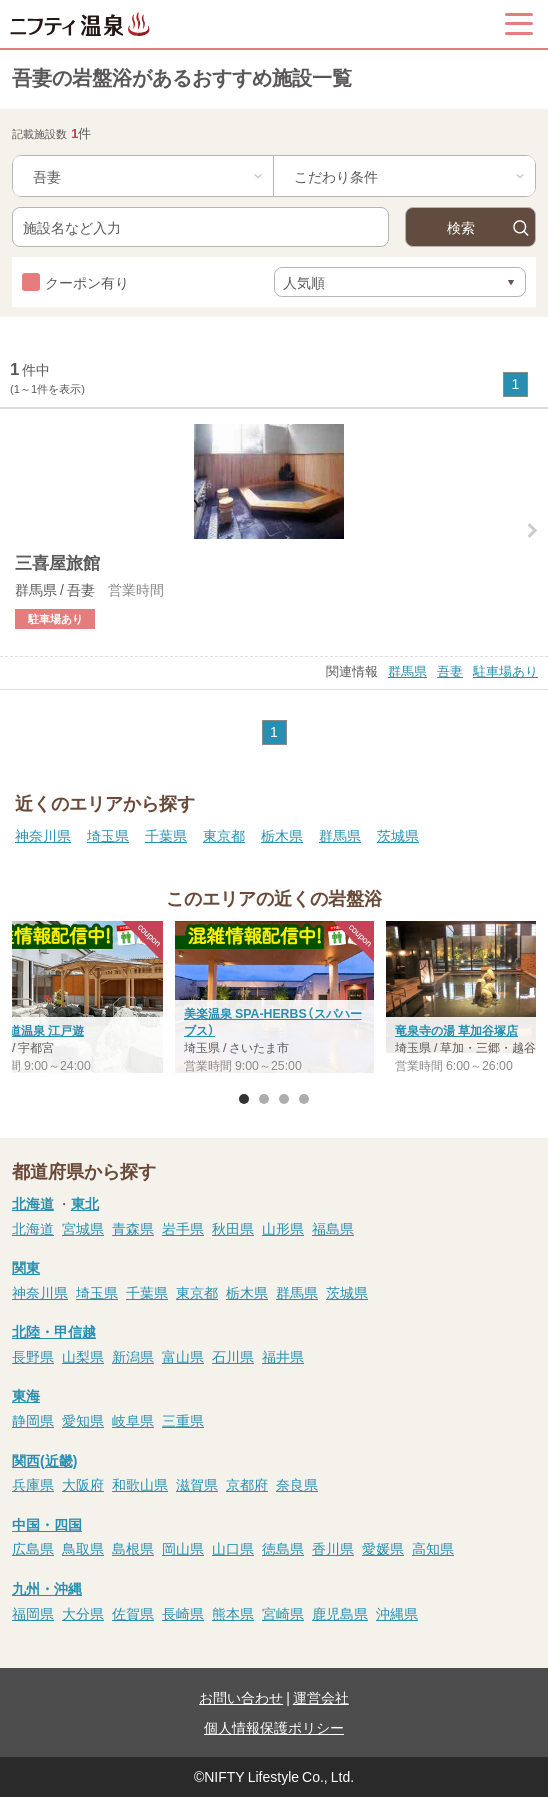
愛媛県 (383, 1548)
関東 (26, 1267)
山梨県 (83, 1356)
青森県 (133, 1228)
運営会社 (321, 1697)
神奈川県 (43, 835)
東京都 (224, 835)
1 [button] (244, 1099)
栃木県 (282, 835)
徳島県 (283, 1548)
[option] (274, 1000)
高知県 (433, 1548)
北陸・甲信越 (54, 1331)
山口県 (233, 1548)
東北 (85, 1203)
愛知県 (83, 1420)
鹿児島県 (340, 1613)
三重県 (183, 1420)
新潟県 (133, 1356)
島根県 (133, 1548)
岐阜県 (133, 1420)
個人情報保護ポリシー (274, 1727)
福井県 (283, 1356)
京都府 (247, 1484)
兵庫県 (33, 1484)
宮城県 (83, 1228)
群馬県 (407, 670)
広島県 (33, 1548)
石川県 (233, 1356)
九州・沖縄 (47, 1588)
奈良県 (297, 1484)
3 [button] (284, 1099)
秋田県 (233, 1228)
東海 (26, 1395)
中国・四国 (47, 1524)
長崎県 (183, 1613)
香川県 (333, 1548)
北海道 (33, 1203)
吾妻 (450, 670)
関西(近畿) (44, 1460)
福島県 (333, 1228)
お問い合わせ (241, 1697)
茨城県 (398, 835)
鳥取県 (83, 1548)
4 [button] (304, 1099)
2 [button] (264, 1099)
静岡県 (33, 1420)
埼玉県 (108, 835)
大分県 (83, 1613)
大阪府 (83, 1484)
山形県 (283, 1228)
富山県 (183, 1356)
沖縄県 (397, 1613)
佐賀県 (133, 1613)
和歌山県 (140, 1484)
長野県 (33, 1356)
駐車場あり (505, 670)
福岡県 (33, 1613)
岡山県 (183, 1548)
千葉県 (166, 835)
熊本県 (233, 1613)
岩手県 (183, 1228)
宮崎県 (283, 1613)
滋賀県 (197, 1484)
